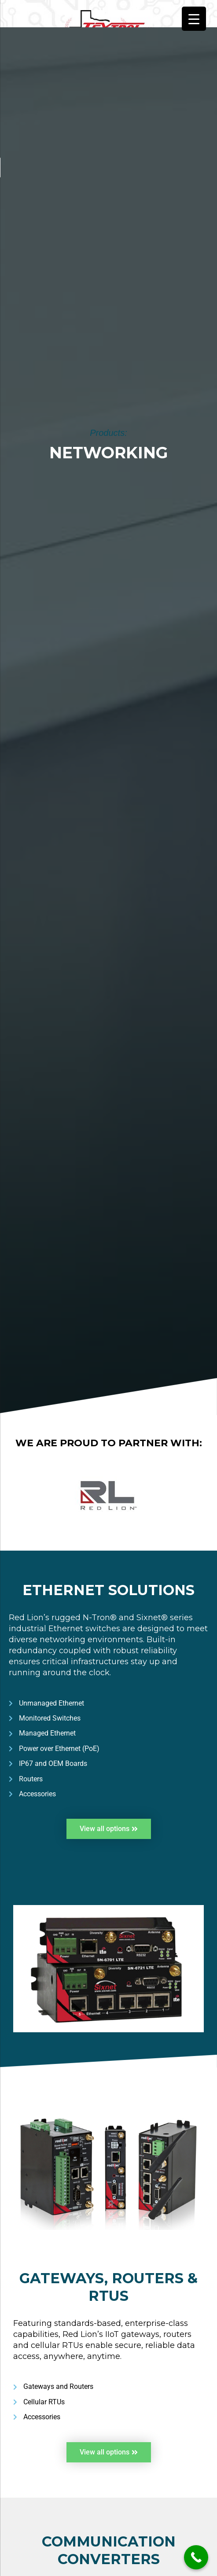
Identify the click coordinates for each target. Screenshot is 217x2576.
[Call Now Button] (196, 2557)
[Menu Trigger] (194, 19)
